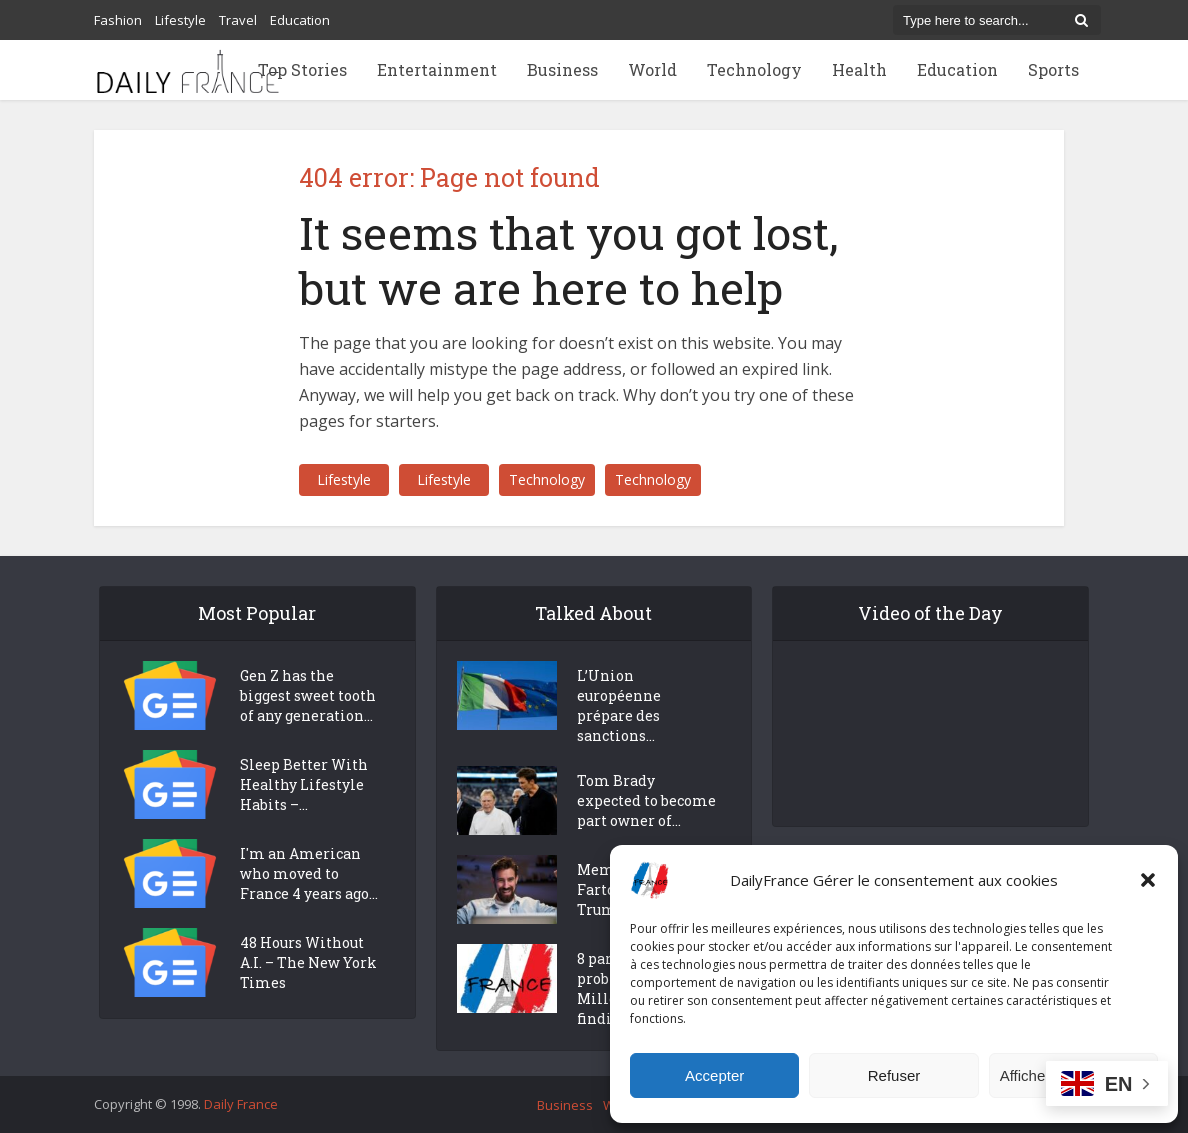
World (652, 69)
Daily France (241, 1104)
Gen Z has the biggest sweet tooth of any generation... (308, 695)
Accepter (714, 1075)
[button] (1148, 880)
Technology (754, 69)
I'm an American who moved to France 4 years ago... (309, 873)
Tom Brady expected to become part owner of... (646, 800)
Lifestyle (180, 20)
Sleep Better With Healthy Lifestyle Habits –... (304, 784)
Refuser (894, 1075)
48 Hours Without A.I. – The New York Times (308, 962)
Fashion (118, 20)
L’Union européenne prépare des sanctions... (619, 705)
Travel (238, 20)
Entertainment (437, 69)
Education (300, 20)
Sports (1053, 69)
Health (859, 69)
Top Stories (302, 69)
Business (562, 69)
